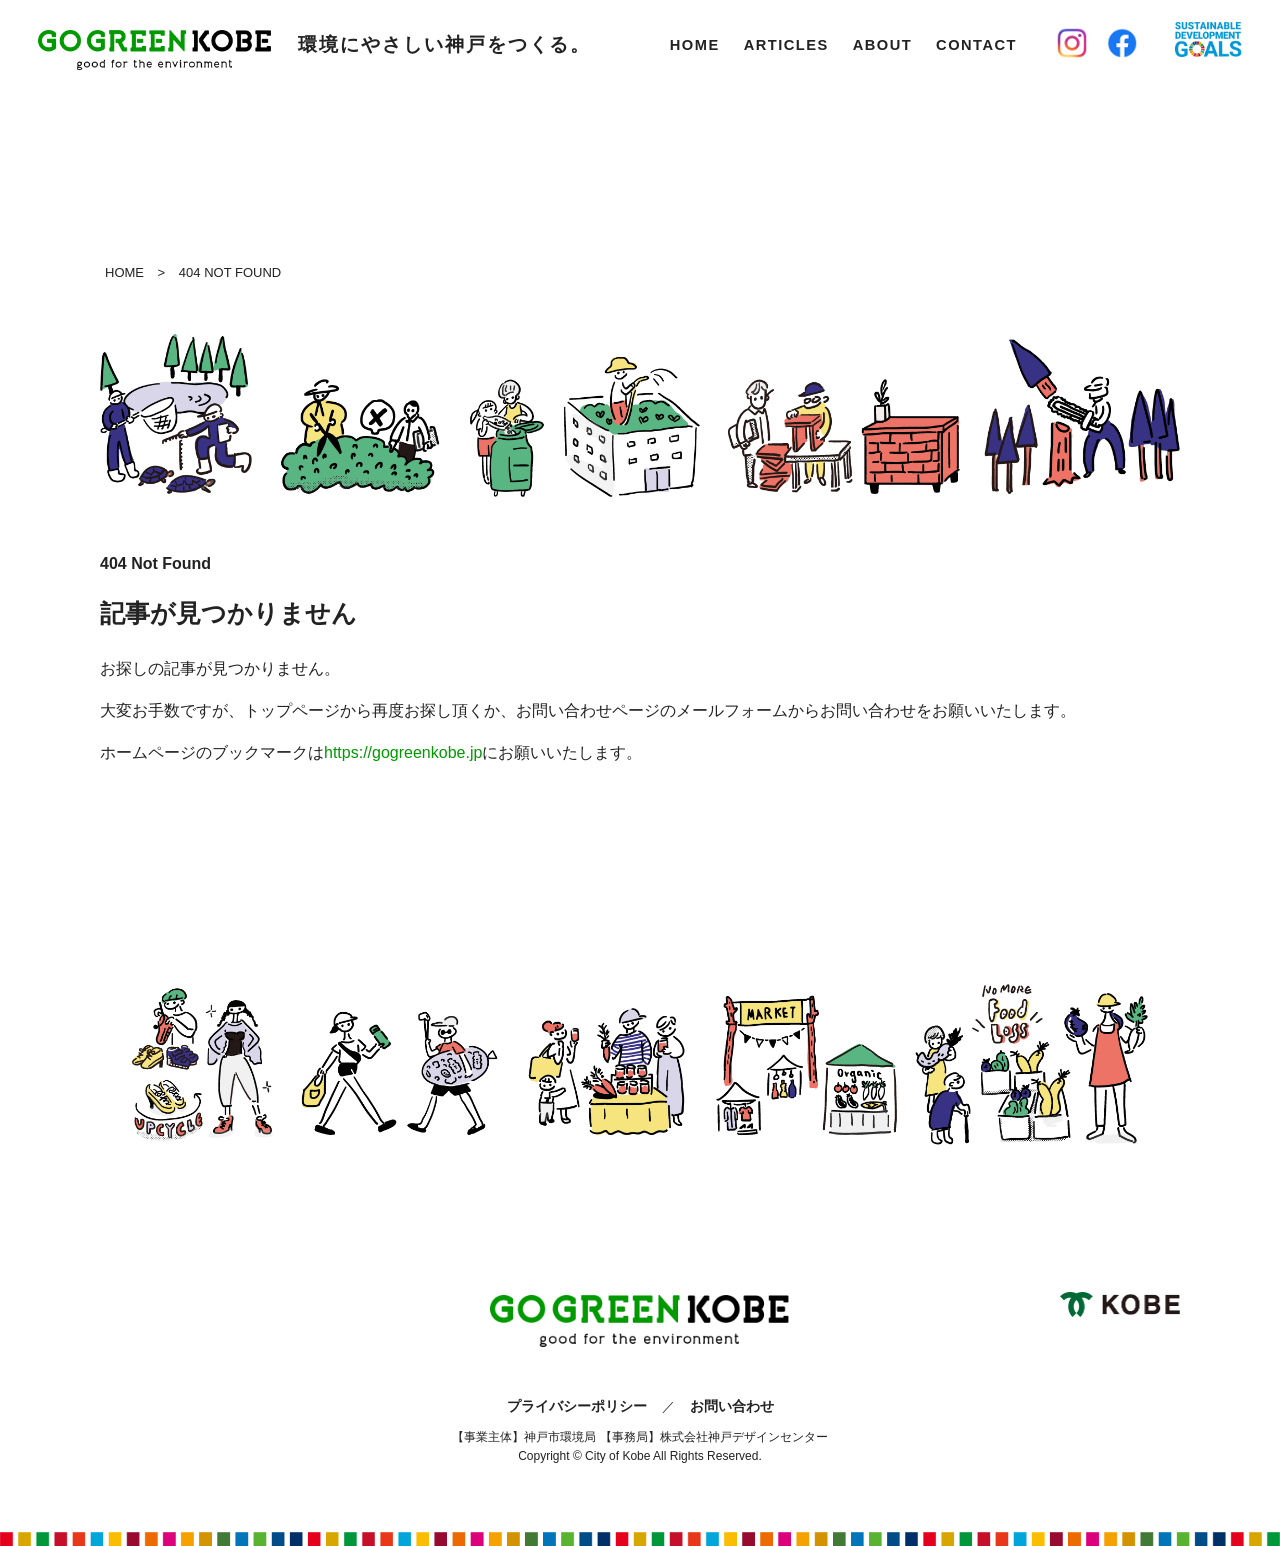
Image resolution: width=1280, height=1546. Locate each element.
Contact (976, 45)
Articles (786, 45)
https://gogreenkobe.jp (403, 752)
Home (695, 45)
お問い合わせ (732, 1406)
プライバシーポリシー (577, 1406)
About (882, 45)
